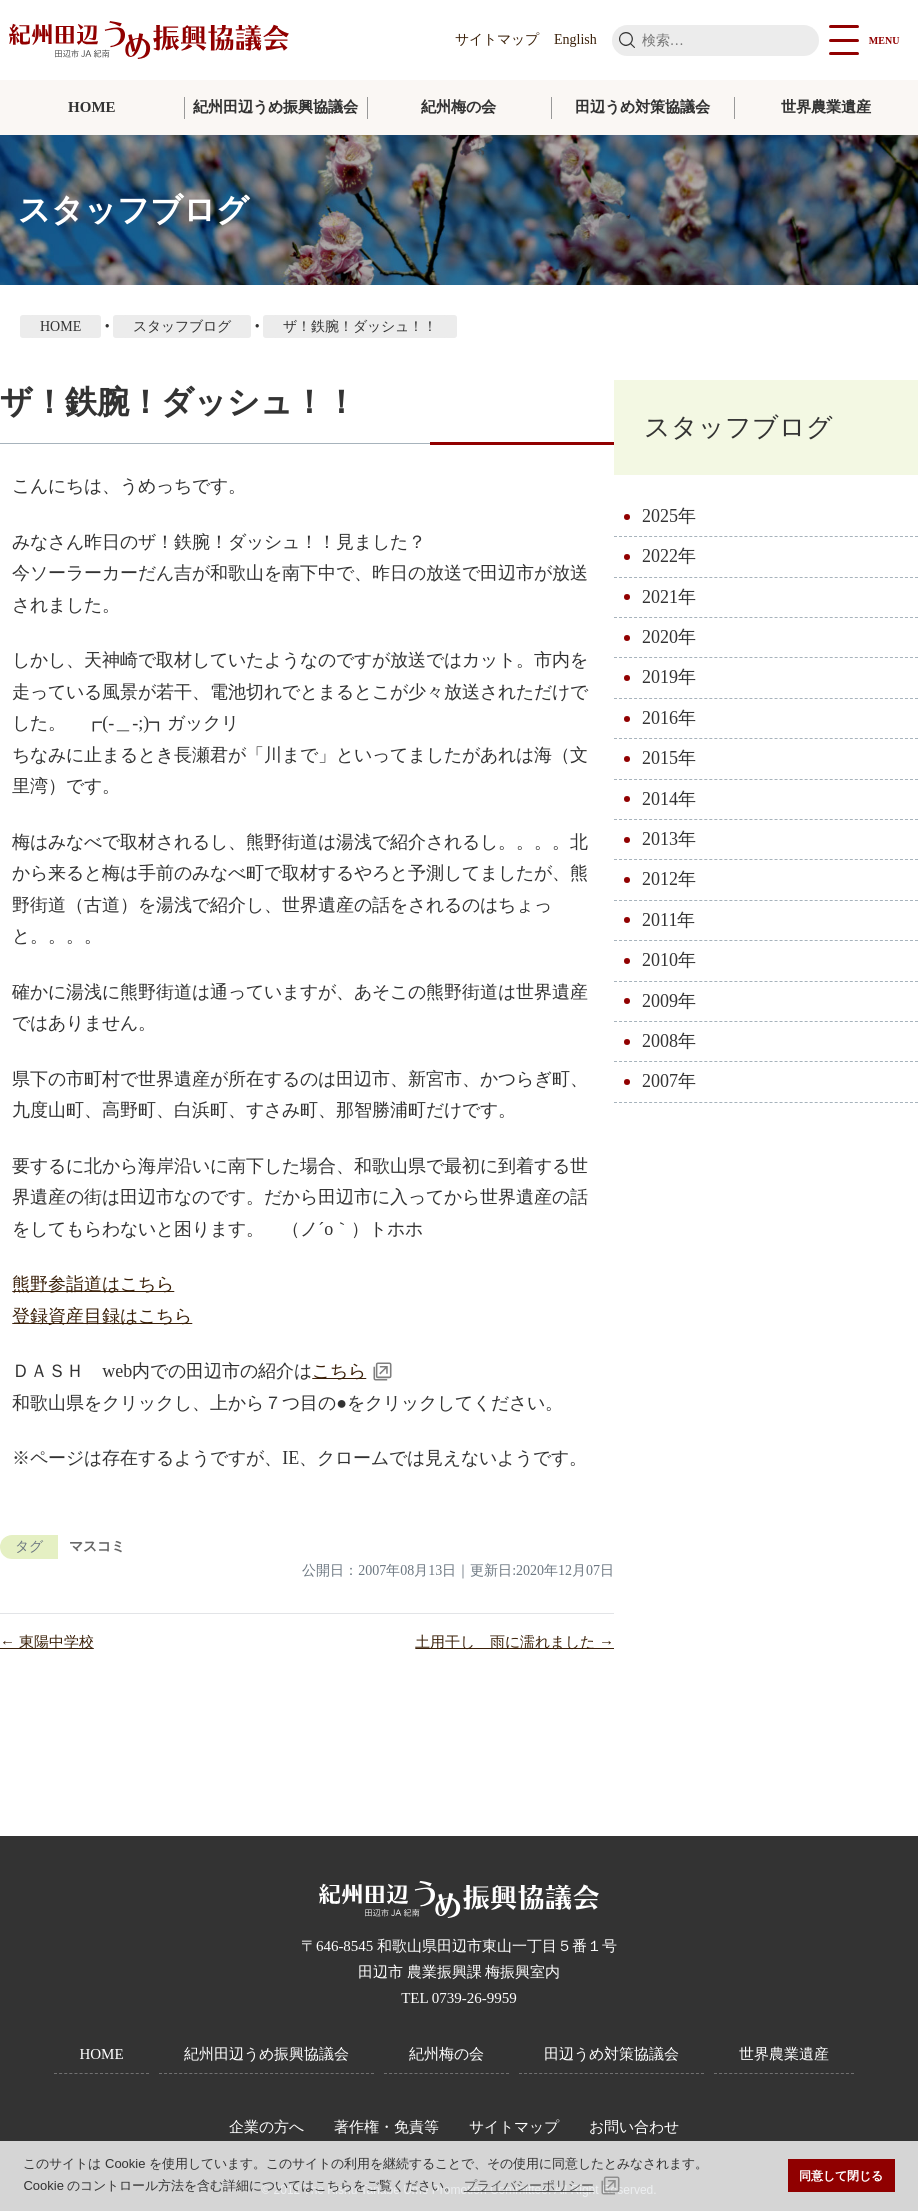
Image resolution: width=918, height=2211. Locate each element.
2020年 (669, 638)
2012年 (669, 880)
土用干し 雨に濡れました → (514, 1642)
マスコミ (97, 1546)
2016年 (669, 718)
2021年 (669, 597)
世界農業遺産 (826, 107)
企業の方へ (266, 2127)
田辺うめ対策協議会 (642, 107)
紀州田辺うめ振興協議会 (275, 107)
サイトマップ (497, 39)
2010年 (669, 961)
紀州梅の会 (458, 107)
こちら (339, 1371)
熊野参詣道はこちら (93, 1284)
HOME (92, 107)
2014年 (669, 799)
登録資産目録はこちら (102, 1316)
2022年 (669, 557)
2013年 (669, 840)
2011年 (668, 920)
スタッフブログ (738, 427)
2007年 (669, 1082)
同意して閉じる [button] (841, 2175)
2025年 (669, 516)
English (575, 39)
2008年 (669, 1042)
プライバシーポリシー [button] (529, 2185)
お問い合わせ (634, 2127)
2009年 (669, 1001)
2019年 (669, 678)
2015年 (669, 759)
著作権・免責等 (386, 2127)
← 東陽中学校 (47, 1642)
